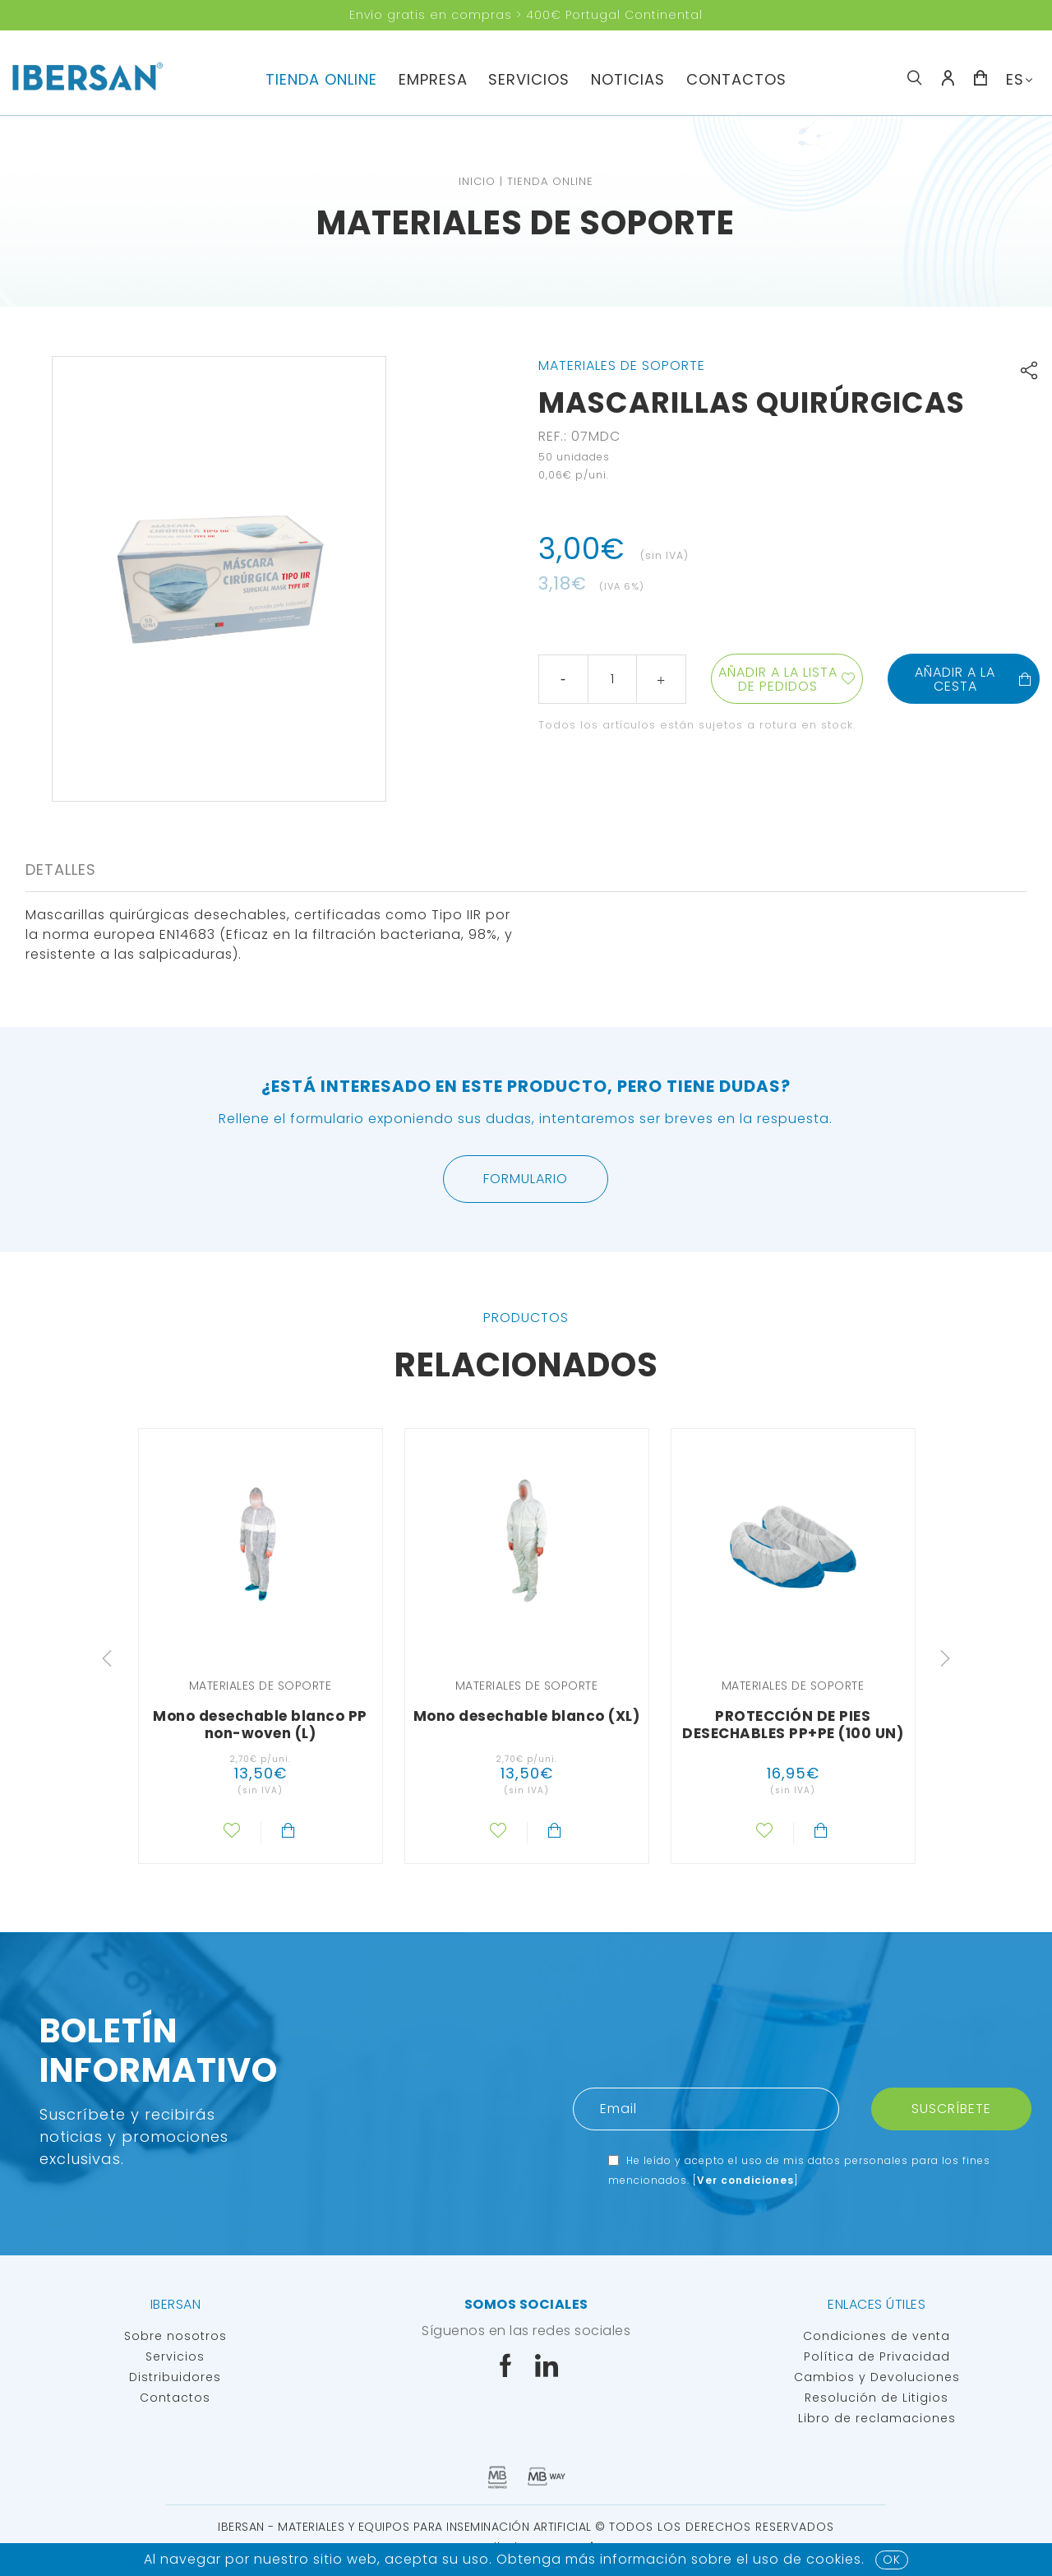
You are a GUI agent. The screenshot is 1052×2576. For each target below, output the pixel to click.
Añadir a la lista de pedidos (777, 679)
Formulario (525, 1178)
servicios (529, 79)
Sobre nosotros (175, 2336)
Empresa (433, 79)
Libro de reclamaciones (877, 2418)
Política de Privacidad (877, 2356)
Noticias (628, 79)
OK (892, 2559)
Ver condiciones (745, 2180)
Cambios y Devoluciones (877, 2377)
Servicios (175, 2356)
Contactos (736, 79)
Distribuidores (175, 2377)
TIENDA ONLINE (321, 79)
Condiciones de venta (876, 2336)
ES (1015, 79)
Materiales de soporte (525, 223)
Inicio (477, 181)
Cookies (833, 2559)
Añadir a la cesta (973, 679)
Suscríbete (951, 2108)
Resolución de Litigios (876, 2397)
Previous (107, 1658)
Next (945, 1658)
